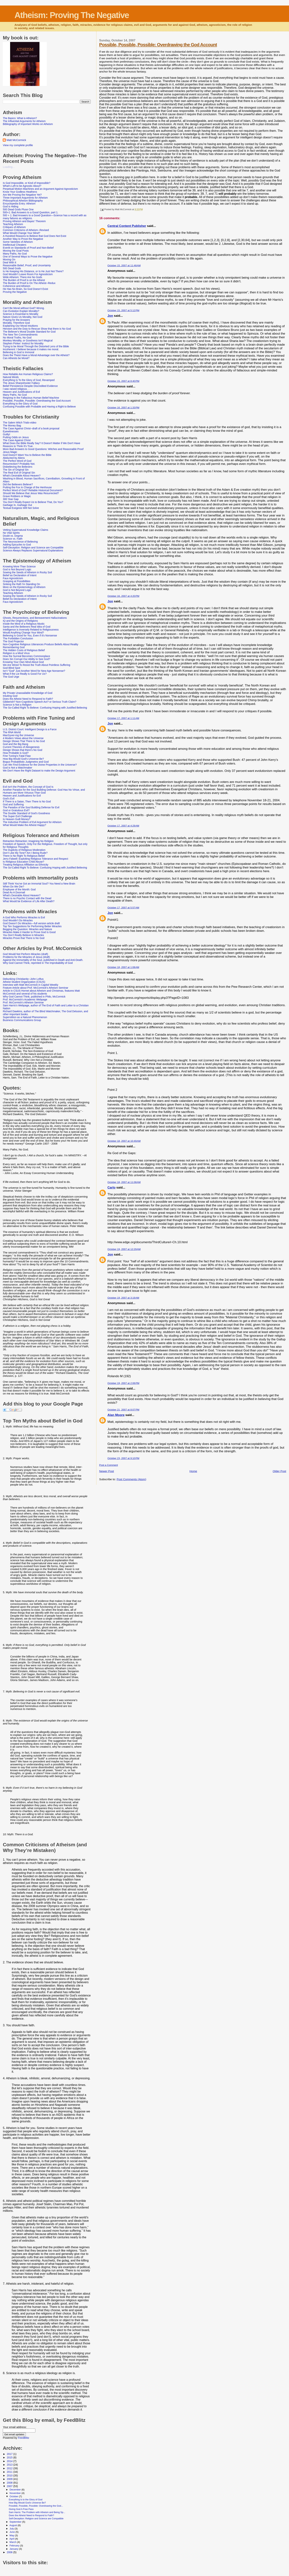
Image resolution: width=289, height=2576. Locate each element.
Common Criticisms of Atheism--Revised (26, 230)
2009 (10, 2479)
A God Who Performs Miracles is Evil (24, 917)
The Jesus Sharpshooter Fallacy (21, 383)
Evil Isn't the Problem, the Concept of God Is (28, 786)
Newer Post (106, 1471)
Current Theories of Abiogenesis (21, 747)
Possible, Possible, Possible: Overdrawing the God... (36, 2506)
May (12, 2535)
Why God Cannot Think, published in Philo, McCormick (34, 996)
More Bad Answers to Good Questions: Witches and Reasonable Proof (43, 449)
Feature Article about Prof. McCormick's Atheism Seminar (35, 987)
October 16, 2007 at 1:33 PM (123, 407)
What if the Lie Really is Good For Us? (24, 673)
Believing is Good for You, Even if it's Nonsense (30, 635)
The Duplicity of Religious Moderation (24, 849)
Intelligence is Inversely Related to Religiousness (30, 629)
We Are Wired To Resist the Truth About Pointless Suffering (36, 664)
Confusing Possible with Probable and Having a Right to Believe (39, 406)
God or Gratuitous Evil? (16, 810)
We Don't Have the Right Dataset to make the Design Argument (39, 770)
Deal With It (9, 262)
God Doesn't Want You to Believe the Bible (27, 454)
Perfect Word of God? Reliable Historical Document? (33, 490)
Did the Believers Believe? (18, 484)
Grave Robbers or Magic (17, 496)
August (13, 2525)
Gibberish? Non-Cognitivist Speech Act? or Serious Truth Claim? (39, 701)
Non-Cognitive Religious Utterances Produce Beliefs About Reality (40, 644)
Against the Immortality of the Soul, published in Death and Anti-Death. (43, 959)
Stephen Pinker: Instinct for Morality (23, 343)
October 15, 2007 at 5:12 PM (123, 310)
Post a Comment (108, 1465)
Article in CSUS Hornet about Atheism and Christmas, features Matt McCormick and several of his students (41, 992)
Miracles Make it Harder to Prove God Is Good (29, 932)
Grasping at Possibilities (16, 581)
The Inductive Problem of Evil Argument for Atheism (32, 822)
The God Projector (13, 641)
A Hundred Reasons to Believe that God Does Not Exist (34, 235)
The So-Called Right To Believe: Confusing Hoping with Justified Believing (45, 707)
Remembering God (14, 647)
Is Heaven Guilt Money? (16, 819)
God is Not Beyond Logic (17, 569)
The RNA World (12, 732)
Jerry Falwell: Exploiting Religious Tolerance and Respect (35, 858)
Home (193, 1471)
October (14, 2496)
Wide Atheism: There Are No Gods (22, 277)
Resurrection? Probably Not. (19, 463)
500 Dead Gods (12, 268)
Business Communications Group (22, 1020)
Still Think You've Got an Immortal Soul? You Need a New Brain (39, 883)
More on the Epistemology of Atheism (24, 587)
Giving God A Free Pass (21, 2509)
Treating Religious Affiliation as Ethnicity (25, 864)
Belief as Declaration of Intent (19, 575)
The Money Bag (12, 425)
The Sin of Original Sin (16, 469)
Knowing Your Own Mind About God (23, 662)
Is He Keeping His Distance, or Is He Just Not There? (33, 271)
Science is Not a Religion (17, 704)
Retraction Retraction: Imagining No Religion (28, 841)
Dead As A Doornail (14, 892)
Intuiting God (10, 695)
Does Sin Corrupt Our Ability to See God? (26, 659)
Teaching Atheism (13, 224)
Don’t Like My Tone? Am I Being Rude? (25, 852)
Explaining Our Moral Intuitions (20, 325)
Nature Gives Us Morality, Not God (22, 316)
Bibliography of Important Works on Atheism (28, 124)
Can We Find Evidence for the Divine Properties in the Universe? (40, 764)
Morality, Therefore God (16, 322)
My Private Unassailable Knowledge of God (27, 692)
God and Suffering (13, 804)
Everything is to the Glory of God (25, 2499)
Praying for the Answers (16, 319)
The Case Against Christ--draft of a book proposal (31, 428)
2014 (10, 2461)
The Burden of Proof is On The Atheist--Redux (29, 283)
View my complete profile (18, 145)
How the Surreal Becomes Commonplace (26, 656)
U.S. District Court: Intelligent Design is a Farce (30, 729)
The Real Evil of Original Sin (19, 472)
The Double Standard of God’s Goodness (26, 813)
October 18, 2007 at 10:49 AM (124, 1141)
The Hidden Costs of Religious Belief (24, 650)
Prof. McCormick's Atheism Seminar (23, 1002)
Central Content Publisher (126, 226)
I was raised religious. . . (16, 388)
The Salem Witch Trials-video (19, 422)
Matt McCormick (16, 140)
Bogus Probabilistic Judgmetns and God (25, 761)
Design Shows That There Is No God (24, 741)
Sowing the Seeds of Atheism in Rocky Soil (27, 572)
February (15, 2545)
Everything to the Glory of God (20, 403)
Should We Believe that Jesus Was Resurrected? (31, 493)
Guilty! (6, 434)
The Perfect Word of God (17, 460)
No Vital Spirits (11, 532)
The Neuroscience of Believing (20, 541)
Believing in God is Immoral (18, 352)
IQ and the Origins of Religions (20, 620)
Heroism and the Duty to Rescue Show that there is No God (37, 328)
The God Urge (11, 676)
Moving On (9, 259)
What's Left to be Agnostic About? (22, 185)
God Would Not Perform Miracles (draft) (25, 954)
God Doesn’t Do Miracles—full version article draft (31, 923)
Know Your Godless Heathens (20, 191)
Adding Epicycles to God (17, 544)
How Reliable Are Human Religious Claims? (28, 374)
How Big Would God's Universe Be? (23, 758)
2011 (10, 2471)
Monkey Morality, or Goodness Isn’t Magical (28, 340)
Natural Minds (11, 377)
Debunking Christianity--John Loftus (23, 978)
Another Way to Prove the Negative (23, 238)
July (12, 2528)
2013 (10, 2464)
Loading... (9, 166)
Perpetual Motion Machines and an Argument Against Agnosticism (40, 188)
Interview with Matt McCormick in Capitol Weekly (30, 984)
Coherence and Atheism (16, 286)
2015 (10, 2457)
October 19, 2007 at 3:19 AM (123, 1297)
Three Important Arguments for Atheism (25, 197)
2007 (10, 2486)
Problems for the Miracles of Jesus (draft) (26, 957)
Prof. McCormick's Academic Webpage (25, 999)
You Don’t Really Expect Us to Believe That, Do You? (33, 502)
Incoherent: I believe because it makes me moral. (31, 349)
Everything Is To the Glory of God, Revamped (29, 380)
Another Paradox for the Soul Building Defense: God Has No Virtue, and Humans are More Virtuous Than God (44, 791)
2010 (10, 2475)
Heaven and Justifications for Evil (22, 795)
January (14, 2548)
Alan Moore (116, 1415)
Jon (110, 315)
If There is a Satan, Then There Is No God (27, 801)
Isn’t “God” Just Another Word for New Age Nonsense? (34, 670)
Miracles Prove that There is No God (23, 938)
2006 (10, 2552)
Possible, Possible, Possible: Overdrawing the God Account (158, 44)
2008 (10, 2482)
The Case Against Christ (16, 440)
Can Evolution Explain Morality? (21, 311)
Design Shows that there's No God (22, 749)
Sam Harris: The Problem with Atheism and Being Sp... (37, 2512)
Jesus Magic (10, 452)
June (12, 2532)
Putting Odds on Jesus (16, 437)
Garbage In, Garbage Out (17, 505)
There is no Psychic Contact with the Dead (27, 898)
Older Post (279, 1471)
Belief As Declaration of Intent (19, 598)
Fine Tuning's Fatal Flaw (17, 755)
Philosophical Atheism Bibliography (23, 200)
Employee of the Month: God (19, 889)
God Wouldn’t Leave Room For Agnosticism (28, 274)
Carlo (111, 1187)
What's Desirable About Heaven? (21, 475)
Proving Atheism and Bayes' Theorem (24, 221)
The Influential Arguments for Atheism (24, 121)
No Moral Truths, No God (17, 337)
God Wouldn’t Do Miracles (18, 920)
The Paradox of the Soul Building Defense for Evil (31, 807)
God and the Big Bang (15, 744)
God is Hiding (10, 206)
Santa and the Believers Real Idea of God (26, 626)
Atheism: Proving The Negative (71, 15)
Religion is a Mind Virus (16, 653)
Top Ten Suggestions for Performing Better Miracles (32, 926)
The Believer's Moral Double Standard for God (29, 331)
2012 (10, 2468)
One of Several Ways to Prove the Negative (27, 256)
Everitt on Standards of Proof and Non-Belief (28, 247)
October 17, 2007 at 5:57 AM (123, 907)
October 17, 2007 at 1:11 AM (123, 718)
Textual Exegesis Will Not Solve (21, 507)
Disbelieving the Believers (17, 466)
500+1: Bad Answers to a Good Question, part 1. (30, 212)
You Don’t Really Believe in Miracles (23, 935)
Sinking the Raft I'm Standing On (21, 584)
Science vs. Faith (12, 538)
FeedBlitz (23, 2437)
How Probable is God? (16, 752)
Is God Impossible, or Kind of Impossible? (26, 182)
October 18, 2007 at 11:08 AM (124, 1182)
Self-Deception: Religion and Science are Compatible (33, 547)
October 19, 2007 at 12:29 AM (124, 1249)
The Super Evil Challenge (17, 816)
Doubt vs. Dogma (13, 535)
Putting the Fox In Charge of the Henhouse (27, 487)
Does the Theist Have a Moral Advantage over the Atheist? (36, 355)
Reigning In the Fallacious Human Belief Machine (31, 397)
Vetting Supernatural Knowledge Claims (25, 529)
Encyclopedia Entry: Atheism (19, 203)
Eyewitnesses (10, 431)
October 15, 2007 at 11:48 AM (124, 265)
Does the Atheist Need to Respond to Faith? (28, 698)
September (16, 2521)
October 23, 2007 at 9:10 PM (123, 1458)
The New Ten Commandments (20, 334)
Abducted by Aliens (14, 457)
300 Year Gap (10, 499)
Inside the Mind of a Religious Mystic (23, 623)
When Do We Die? (13, 886)
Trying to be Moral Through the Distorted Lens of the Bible (36, 346)
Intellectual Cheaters (14, 244)
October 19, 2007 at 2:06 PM (123, 1383)
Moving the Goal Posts (16, 250)
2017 (10, 2454)
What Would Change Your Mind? (21, 233)
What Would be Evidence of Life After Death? (28, 901)
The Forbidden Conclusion (18, 638)
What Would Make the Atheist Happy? (24, 825)
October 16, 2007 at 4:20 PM (123, 596)
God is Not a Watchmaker (17, 767)
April (12, 2538)
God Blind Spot (11, 667)
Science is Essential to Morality (20, 313)
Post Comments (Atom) (131, 1479)
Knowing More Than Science (19, 566)
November (16, 2493)
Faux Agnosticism (13, 578)
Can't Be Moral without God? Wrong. (24, 308)
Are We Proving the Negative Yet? (22, 194)
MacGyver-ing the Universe (18, 735)
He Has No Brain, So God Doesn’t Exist (25, 288)
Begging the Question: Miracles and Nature (27, 929)
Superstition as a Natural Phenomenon (25, 1017)
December (16, 2489)
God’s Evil (8, 798)
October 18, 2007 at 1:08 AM (123, 967)
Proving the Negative (15, 291)
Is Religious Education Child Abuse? (23, 861)
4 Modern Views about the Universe (23, 738)
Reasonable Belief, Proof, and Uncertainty (27, 265)
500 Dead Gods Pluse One (18, 209)
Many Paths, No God (15, 253)
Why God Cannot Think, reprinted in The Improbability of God (38, 962)
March (13, 2542)
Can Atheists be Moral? (16, 358)
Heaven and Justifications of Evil (21, 391)
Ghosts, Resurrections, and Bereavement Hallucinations (35, 617)
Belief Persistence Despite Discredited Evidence (30, 385)
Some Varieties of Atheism (18, 241)
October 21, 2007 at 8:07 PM (123, 1409)
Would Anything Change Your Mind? (23, 632)
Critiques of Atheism (14, 227)
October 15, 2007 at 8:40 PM (123, 381)
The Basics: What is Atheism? (20, 118)
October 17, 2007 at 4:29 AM (123, 825)
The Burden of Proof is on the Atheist (24, 280)
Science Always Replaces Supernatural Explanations (33, 550)
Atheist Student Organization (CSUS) (24, 981)
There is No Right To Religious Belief (24, 855)
